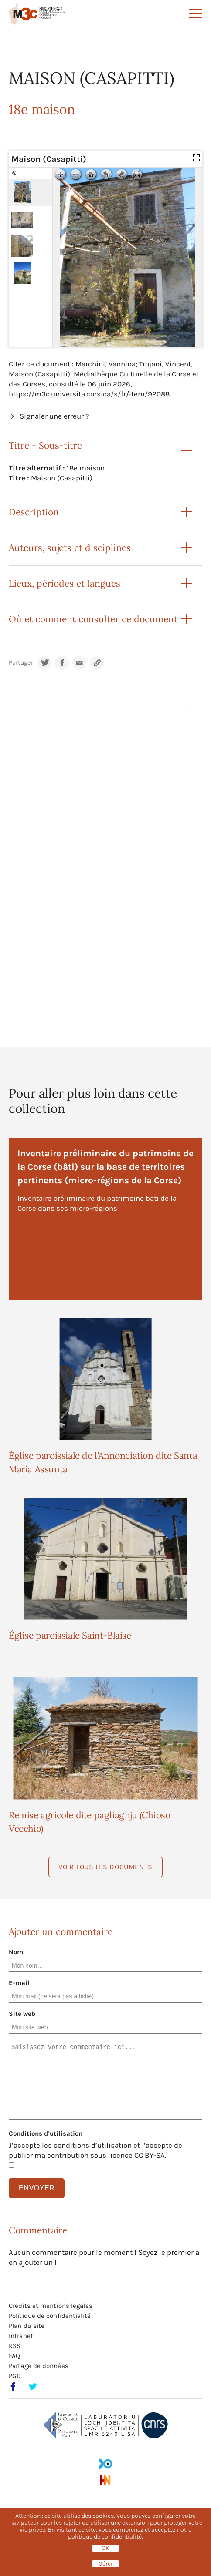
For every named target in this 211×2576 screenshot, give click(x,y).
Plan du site (26, 2326)
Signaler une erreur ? (54, 416)
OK (105, 2548)
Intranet (21, 2336)
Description (34, 512)
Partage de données (38, 2366)
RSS (14, 2346)
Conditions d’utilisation (45, 2133)
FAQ (14, 2356)
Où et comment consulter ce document (93, 619)
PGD (15, 2376)
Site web (22, 2014)
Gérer (106, 2563)
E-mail (19, 1983)
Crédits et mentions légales (50, 2306)
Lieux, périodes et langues (64, 583)
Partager (21, 662)
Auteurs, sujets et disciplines (70, 548)
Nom (16, 1952)
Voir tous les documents (105, 1867)
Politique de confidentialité (50, 2316)
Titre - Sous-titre (45, 445)
